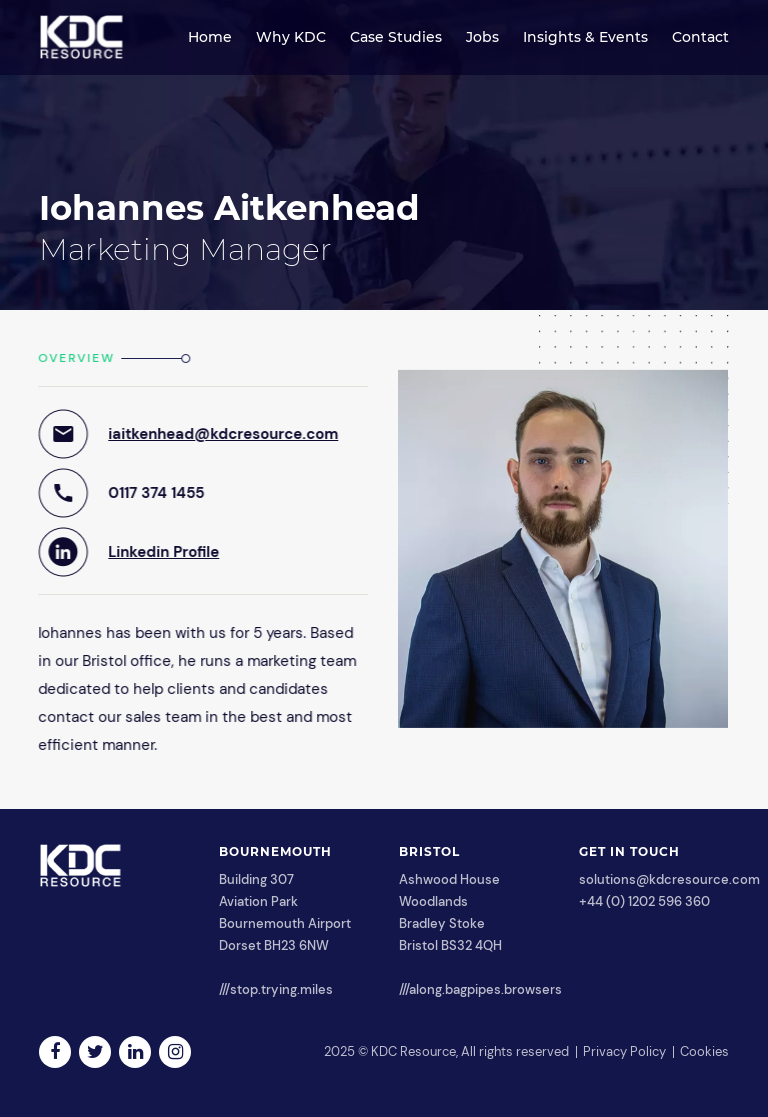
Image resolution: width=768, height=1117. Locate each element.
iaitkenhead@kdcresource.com (223, 434)
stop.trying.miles (281, 989)
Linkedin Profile (163, 552)
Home (210, 37)
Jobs (482, 37)
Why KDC (291, 37)
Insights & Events (585, 37)
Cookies (704, 1051)
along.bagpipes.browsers (485, 989)
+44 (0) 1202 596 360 (644, 901)
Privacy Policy (624, 1051)
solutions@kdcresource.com (669, 879)
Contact (700, 37)
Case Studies (396, 37)
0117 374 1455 (156, 493)
